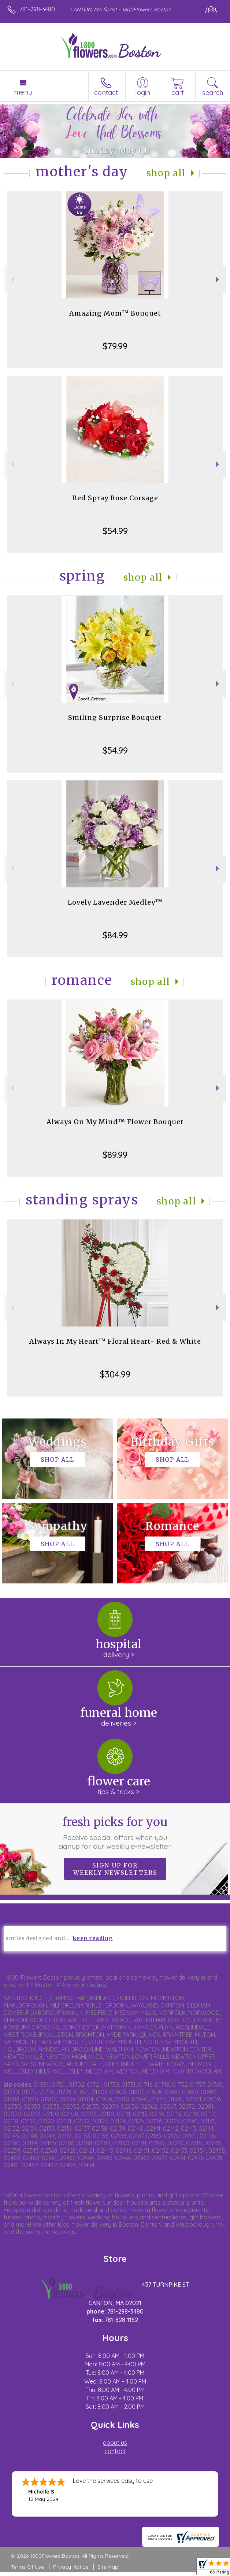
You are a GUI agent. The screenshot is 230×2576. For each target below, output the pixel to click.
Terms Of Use (27, 2567)
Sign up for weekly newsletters (115, 1869)
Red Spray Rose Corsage (115, 498)
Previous (11, 279)
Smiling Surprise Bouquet (115, 717)
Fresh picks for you (115, 1833)
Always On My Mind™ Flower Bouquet (115, 1122)
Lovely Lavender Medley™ (115, 902)
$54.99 (115, 530)
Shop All (166, 173)
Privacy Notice (70, 2567)
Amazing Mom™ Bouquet (115, 313)
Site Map (107, 2567)
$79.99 (115, 346)
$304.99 (115, 1374)
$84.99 (115, 935)
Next (218, 279)
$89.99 (115, 1154)
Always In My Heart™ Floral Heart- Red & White (115, 1341)
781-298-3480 (37, 9)
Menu (23, 92)
